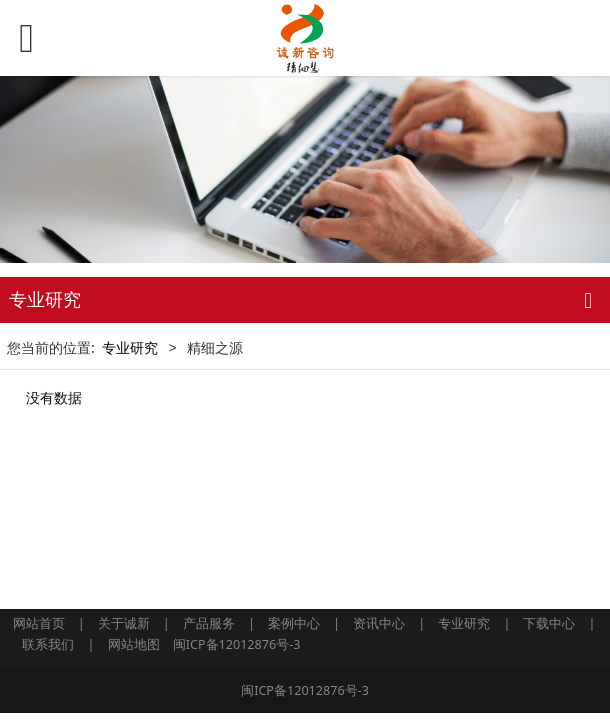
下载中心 (549, 623)
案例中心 (294, 623)
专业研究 (130, 347)
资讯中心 (379, 623)
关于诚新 (124, 623)
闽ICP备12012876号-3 (237, 644)
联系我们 (48, 644)
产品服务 (209, 623)
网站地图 (134, 644)
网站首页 (39, 623)
